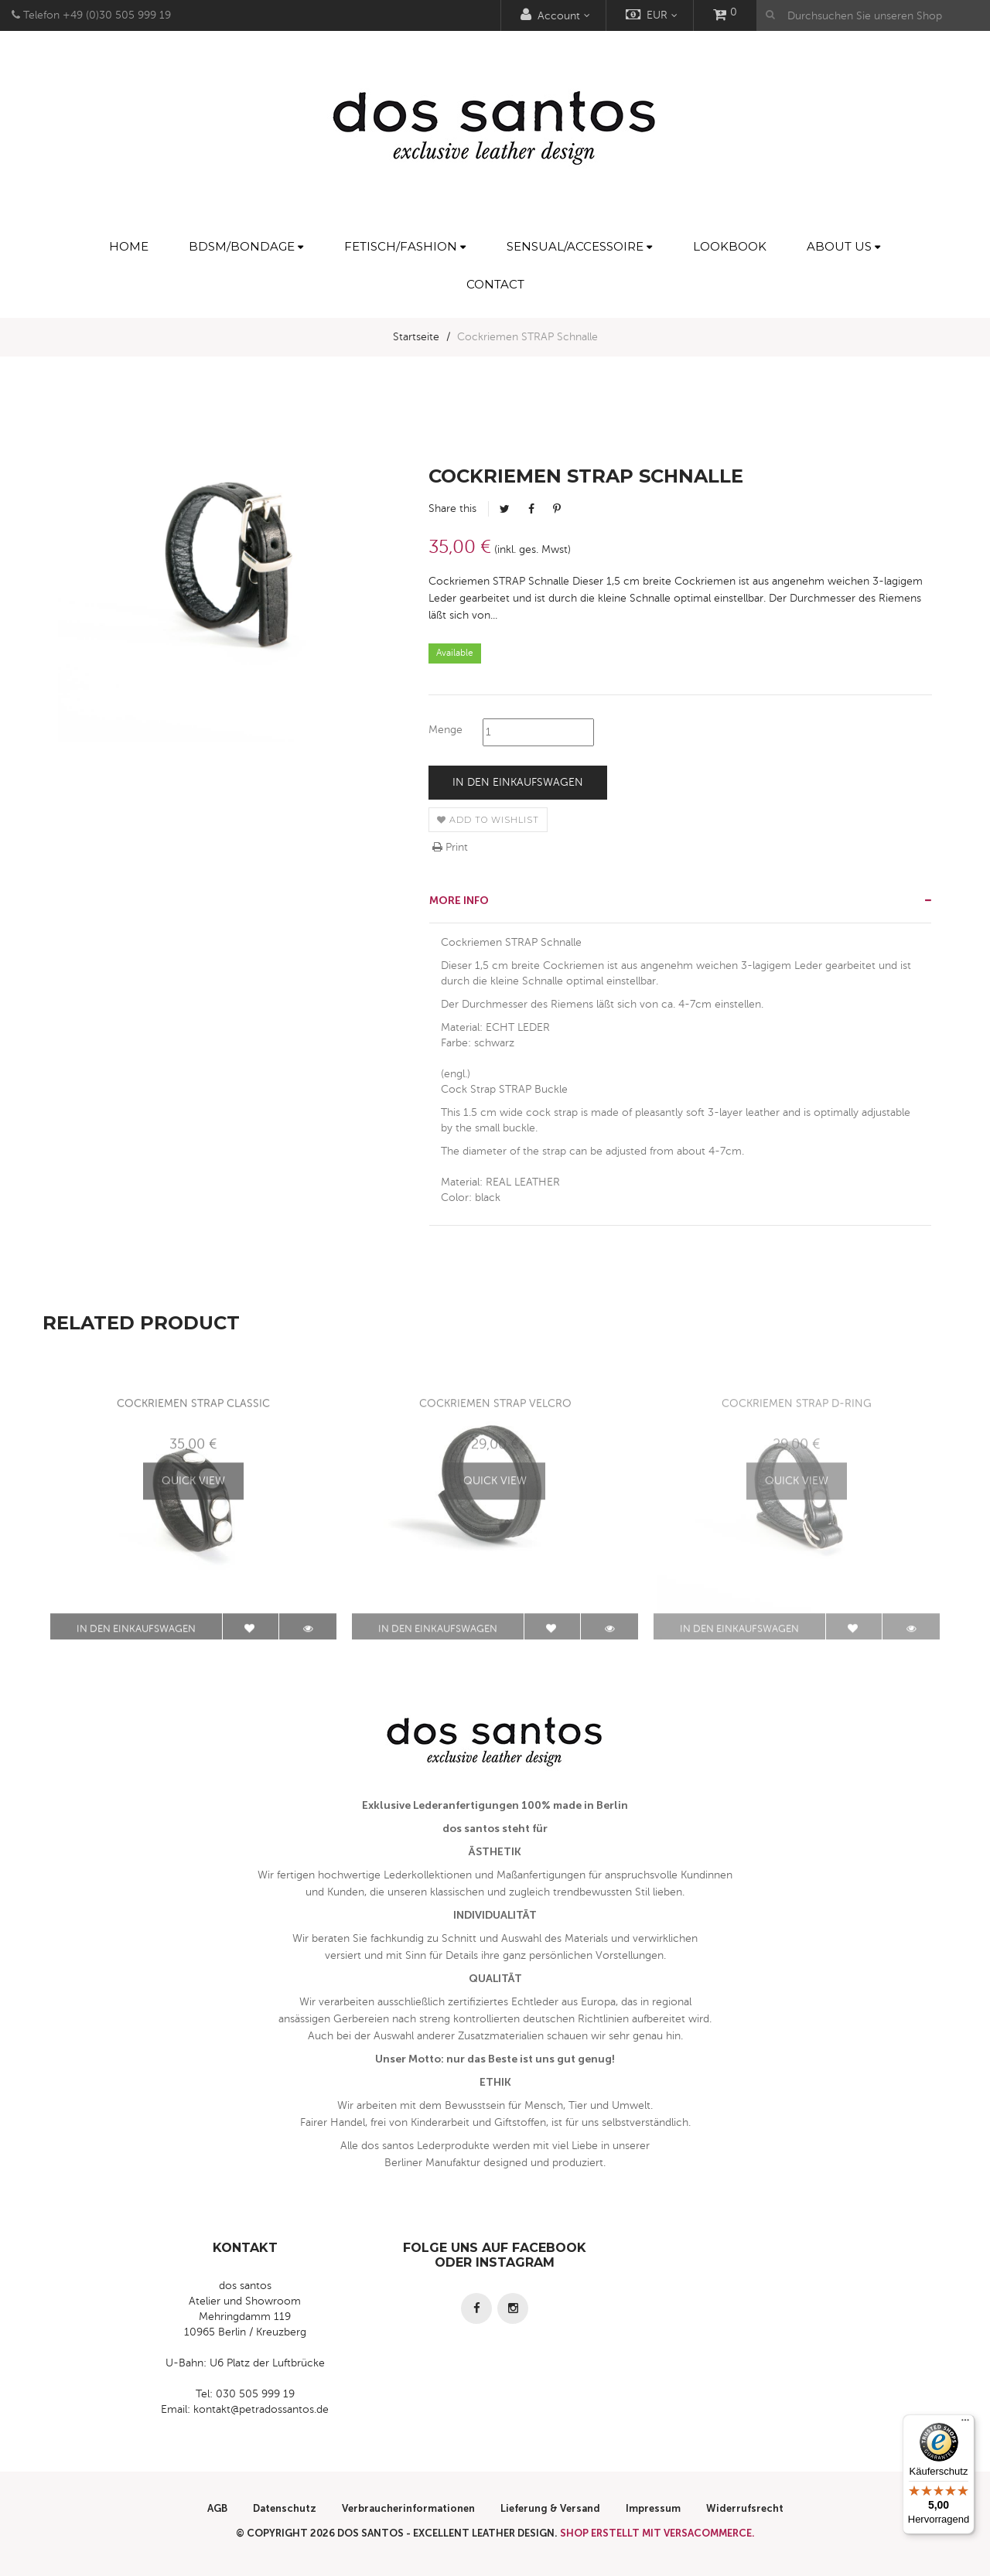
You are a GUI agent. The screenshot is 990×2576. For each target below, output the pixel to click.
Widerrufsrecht (744, 2508)
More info (459, 900)
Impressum (653, 2508)
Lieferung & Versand (550, 2508)
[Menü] (965, 2423)
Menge (445, 729)
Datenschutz (284, 2508)
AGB (217, 2508)
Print (450, 847)
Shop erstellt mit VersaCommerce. (657, 2533)
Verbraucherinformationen (408, 2508)
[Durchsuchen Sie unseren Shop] (873, 15)
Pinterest (557, 508)
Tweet (505, 508)
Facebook (531, 508)
